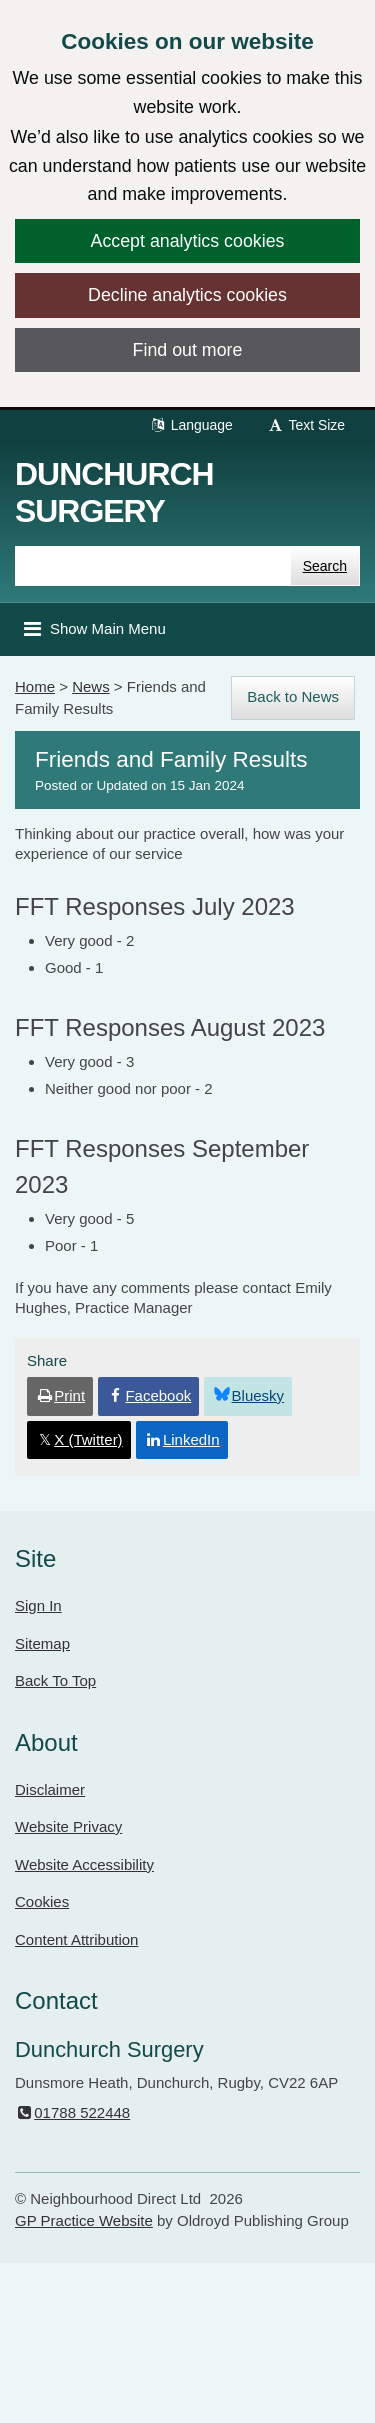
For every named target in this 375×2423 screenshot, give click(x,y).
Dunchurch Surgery (114, 492)
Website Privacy (68, 1826)
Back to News (293, 696)
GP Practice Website (84, 2220)
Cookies (42, 1901)
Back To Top (55, 1680)
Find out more (188, 350)
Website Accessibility (84, 1864)
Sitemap (42, 1643)
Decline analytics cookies (187, 295)
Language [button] (191, 425)
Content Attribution (76, 1939)
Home (35, 686)
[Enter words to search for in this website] (153, 566)
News (91, 686)
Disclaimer (50, 1789)
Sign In (38, 1605)
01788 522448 (72, 2112)
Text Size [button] (306, 425)
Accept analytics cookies (188, 241)
